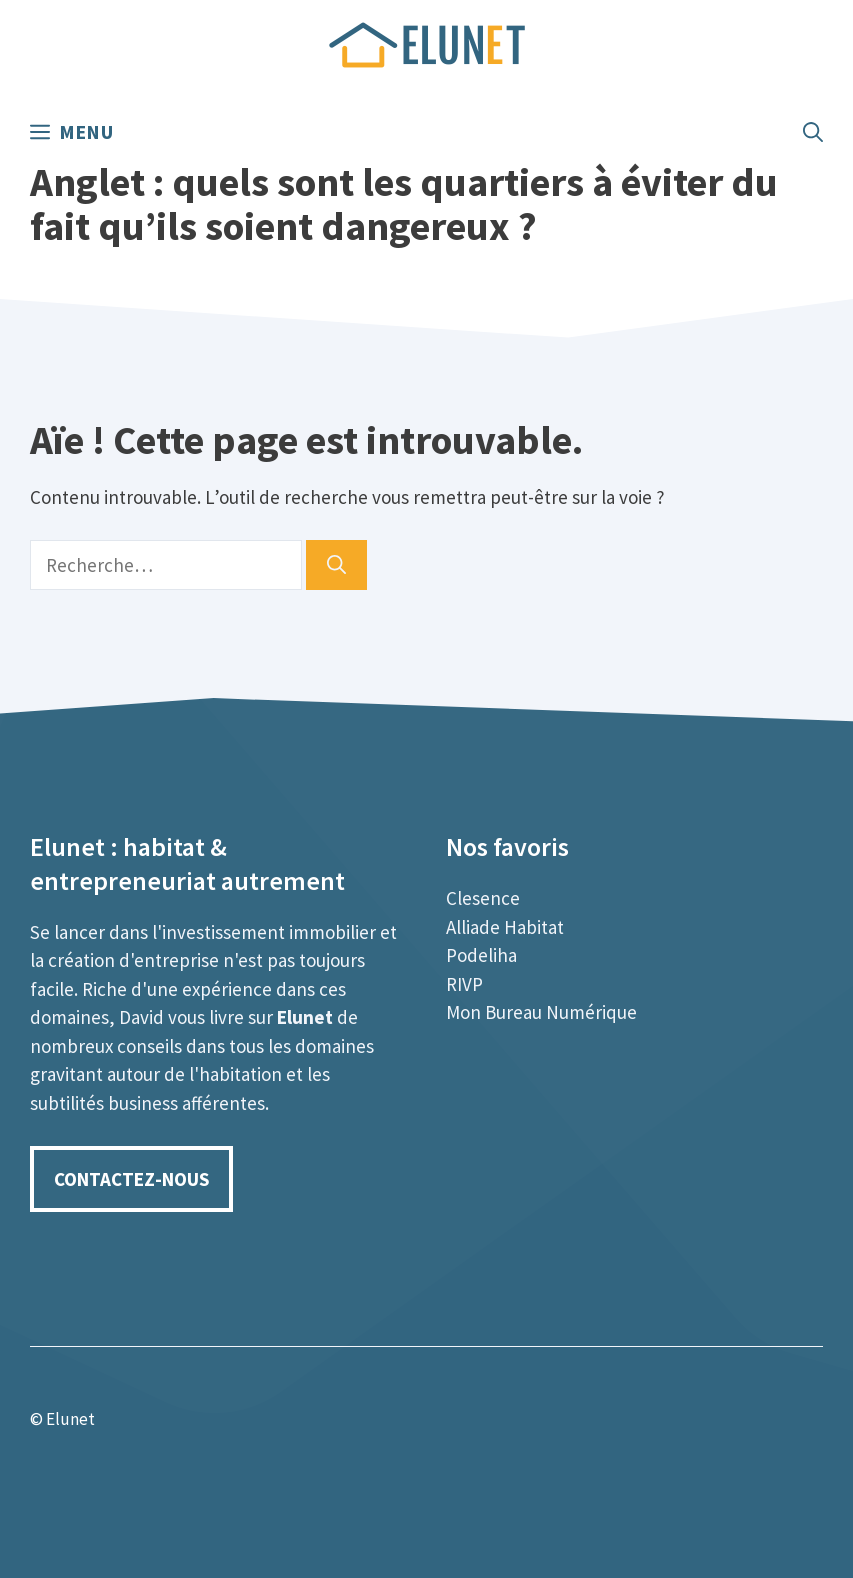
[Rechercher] (336, 565)
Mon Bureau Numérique (541, 1012)
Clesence (483, 898)
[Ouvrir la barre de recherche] (813, 132)
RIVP (464, 984)
